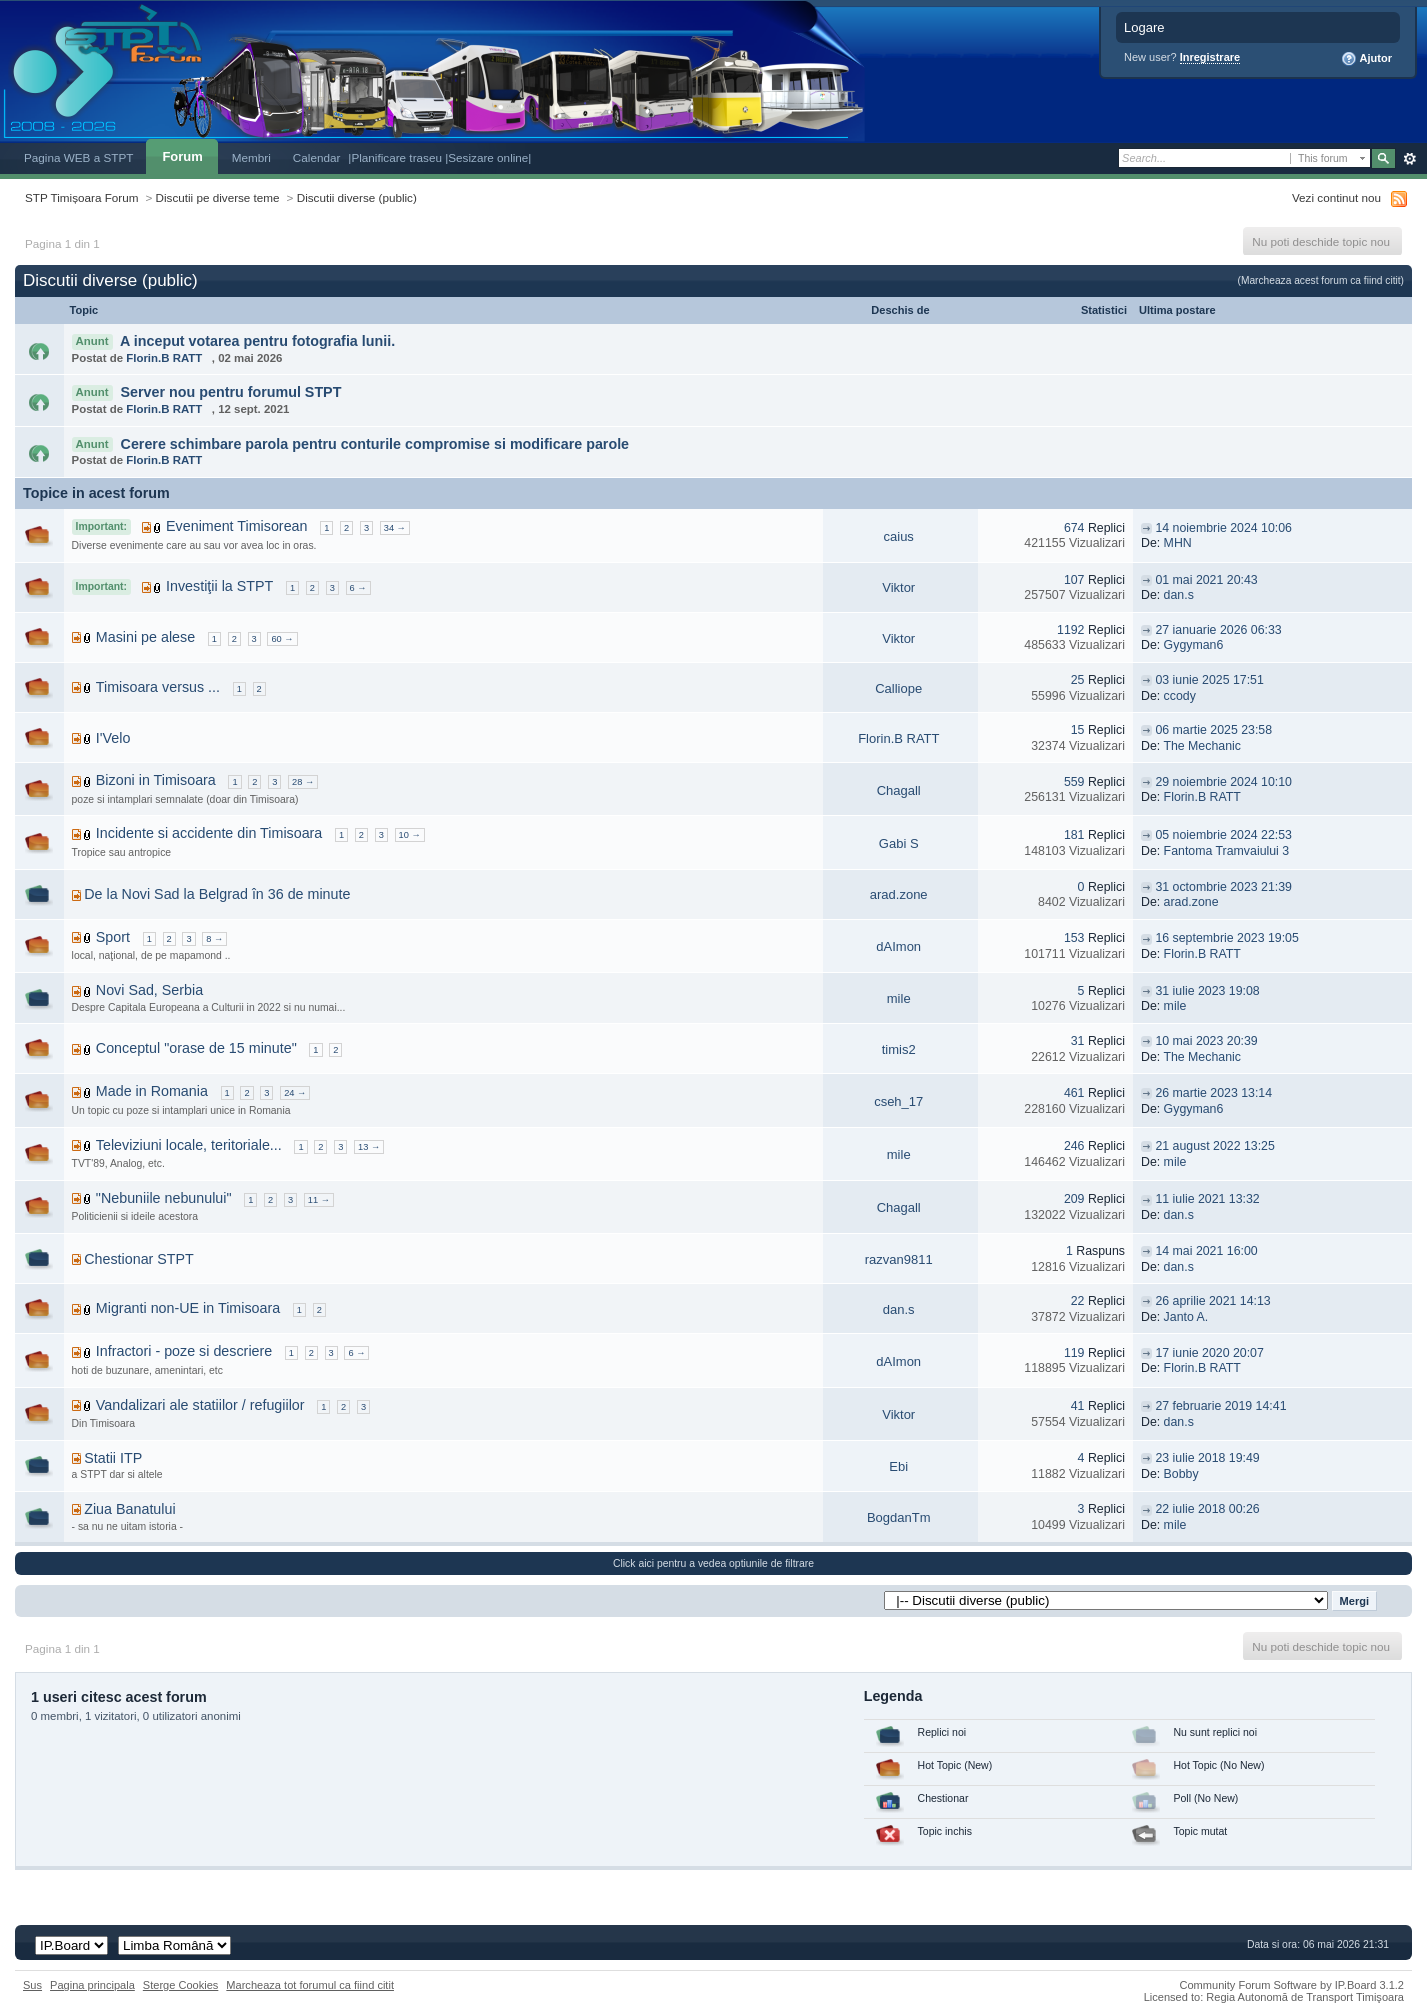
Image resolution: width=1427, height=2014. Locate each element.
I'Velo (113, 738)
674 (1074, 528)
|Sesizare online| (488, 157)
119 (1074, 1353)
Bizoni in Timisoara (156, 780)
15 (1078, 730)
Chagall (899, 790)
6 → (358, 588)
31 (1078, 1041)
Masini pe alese (145, 637)
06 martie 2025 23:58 (1213, 730)
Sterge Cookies (181, 1985)
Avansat (1409, 159)
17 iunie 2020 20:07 (1209, 1353)
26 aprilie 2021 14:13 (1212, 1301)
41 (1078, 1406)
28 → (303, 782)
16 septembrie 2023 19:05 (1226, 938)
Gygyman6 (1194, 645)
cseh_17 (898, 1101)
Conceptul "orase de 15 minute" (196, 1048)
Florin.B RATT (164, 358)
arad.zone (899, 894)
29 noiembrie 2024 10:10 (1223, 782)
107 (1074, 580)
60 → (282, 639)
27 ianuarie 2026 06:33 (1218, 630)
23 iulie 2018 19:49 (1207, 1458)
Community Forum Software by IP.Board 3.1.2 (1291, 1985)
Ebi (898, 1466)
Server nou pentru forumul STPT (231, 392)
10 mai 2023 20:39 (1206, 1041)
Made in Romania (152, 1091)
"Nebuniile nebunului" (164, 1198)
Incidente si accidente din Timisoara (209, 833)
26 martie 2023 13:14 (1213, 1093)
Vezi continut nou (1336, 197)
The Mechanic (1202, 746)
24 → (295, 1093)
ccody (1180, 696)
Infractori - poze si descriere (184, 1351)
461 (1074, 1093)
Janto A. (1186, 1317)
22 (1078, 1301)
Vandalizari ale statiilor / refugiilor (200, 1405)
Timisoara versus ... (158, 687)
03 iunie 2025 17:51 (1209, 680)
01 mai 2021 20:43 (1206, 580)
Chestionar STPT (139, 1259)
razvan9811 (899, 1259)
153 (1074, 938)
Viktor (898, 587)
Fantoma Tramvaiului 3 (1227, 851)
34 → (395, 528)
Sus (32, 1985)
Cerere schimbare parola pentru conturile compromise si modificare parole (375, 444)
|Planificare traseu (396, 157)
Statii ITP (113, 1458)
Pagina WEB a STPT (78, 157)
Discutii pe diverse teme (218, 197)
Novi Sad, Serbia (149, 990)
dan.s (1179, 595)
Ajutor (1366, 59)
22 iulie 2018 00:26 (1207, 1509)
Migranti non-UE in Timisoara (188, 1308)
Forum (182, 156)
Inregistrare (1210, 57)
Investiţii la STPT (219, 586)
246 (1074, 1146)
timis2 (899, 1049)
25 (1078, 680)
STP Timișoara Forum (81, 197)
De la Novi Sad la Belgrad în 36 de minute (217, 894)
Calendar (317, 157)
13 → (369, 1147)
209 (1074, 1199)
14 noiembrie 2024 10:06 (1223, 528)
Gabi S (899, 843)
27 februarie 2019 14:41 (1220, 1406)
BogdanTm (899, 1517)
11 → (319, 1200)
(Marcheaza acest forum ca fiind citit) (1321, 280)
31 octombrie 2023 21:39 (1223, 887)
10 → (410, 835)
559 (1074, 782)
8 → (214, 939)
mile (899, 998)
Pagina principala (92, 1985)
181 (1074, 835)
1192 (1070, 630)
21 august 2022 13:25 (1214, 1146)
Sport (113, 937)
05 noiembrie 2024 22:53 (1223, 835)
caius (899, 536)
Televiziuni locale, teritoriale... (189, 1145)
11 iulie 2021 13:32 (1207, 1199)
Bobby (1181, 1474)
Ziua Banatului (129, 1509)
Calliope (898, 688)
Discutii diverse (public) (357, 197)
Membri (251, 157)
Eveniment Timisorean (236, 526)
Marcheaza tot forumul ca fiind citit (310, 1985)
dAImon (898, 946)
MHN (1178, 543)
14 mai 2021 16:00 (1206, 1251)
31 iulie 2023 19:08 (1207, 991)
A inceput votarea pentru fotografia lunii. (257, 341)
